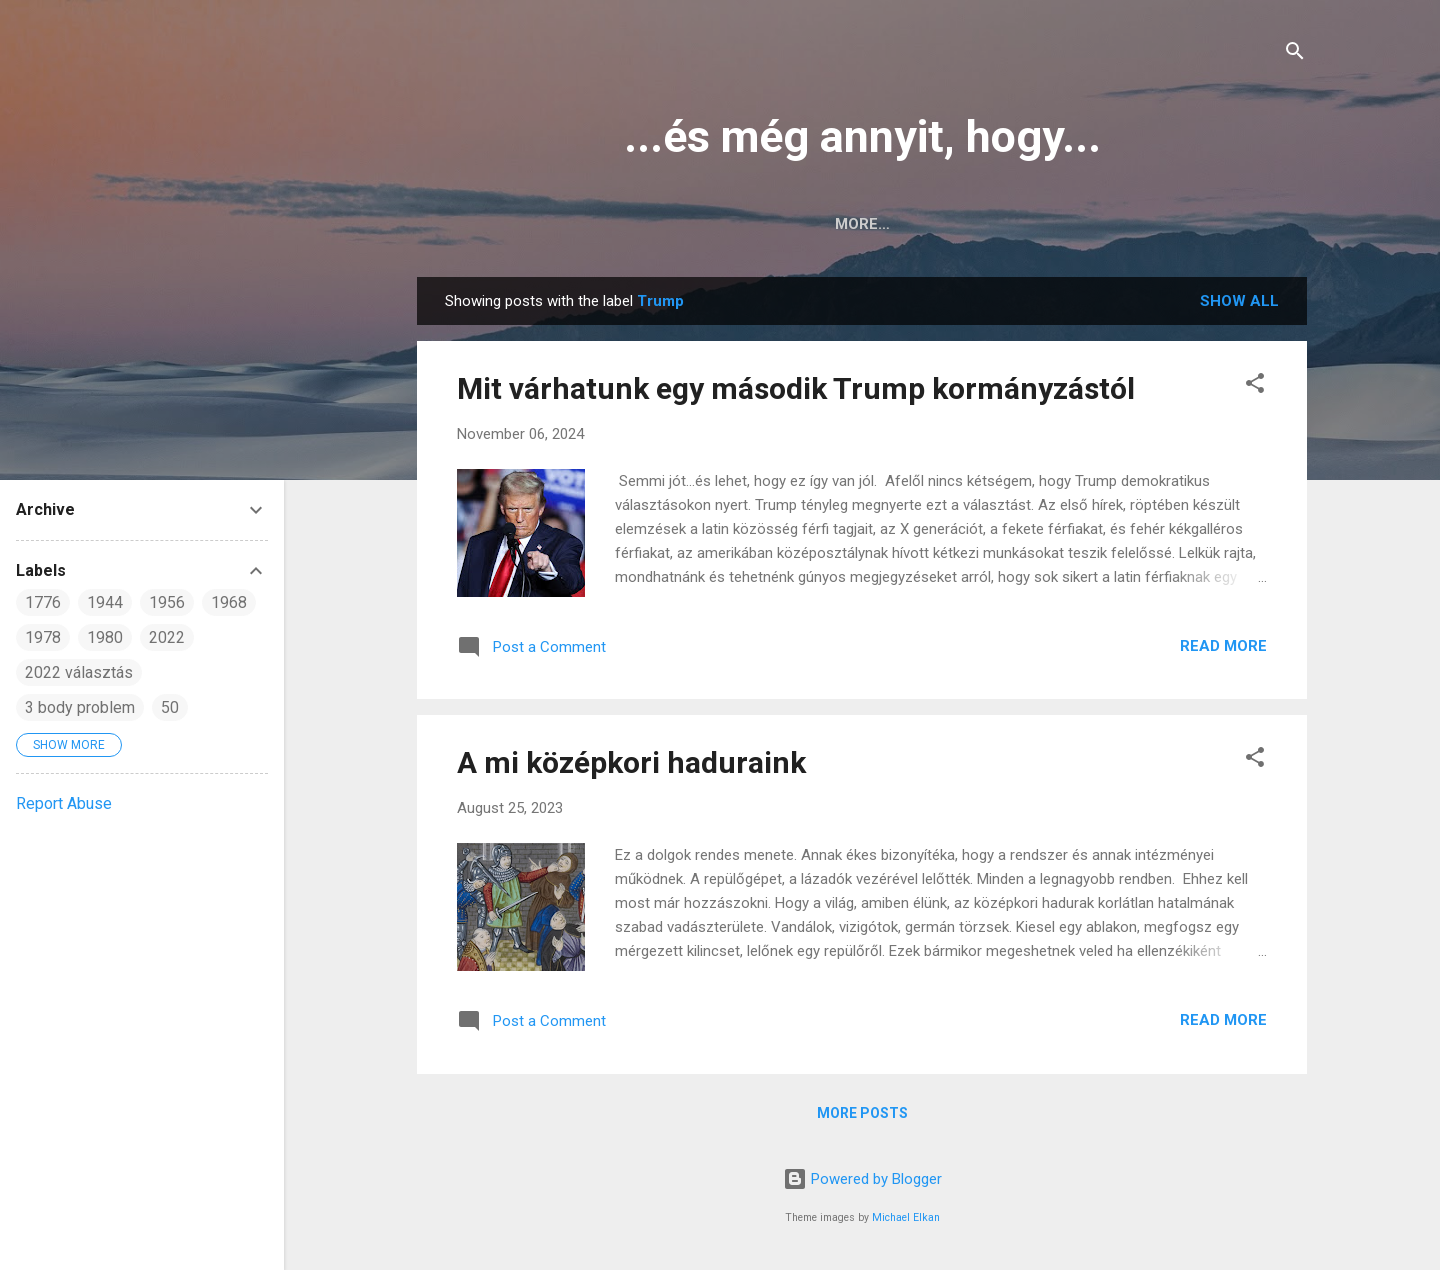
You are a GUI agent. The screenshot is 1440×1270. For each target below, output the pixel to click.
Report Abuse (64, 803)
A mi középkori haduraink (631, 762)
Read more (1223, 646)
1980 (105, 637)
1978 (43, 637)
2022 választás (79, 672)
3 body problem (80, 707)
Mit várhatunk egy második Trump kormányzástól (796, 388)
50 (170, 707)
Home (784, 224)
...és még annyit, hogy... (862, 136)
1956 (167, 602)
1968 (229, 602)
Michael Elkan (906, 1217)
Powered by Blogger (862, 1179)
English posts (902, 224)
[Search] (1295, 54)
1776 (43, 602)
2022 (167, 637)
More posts (862, 1113)
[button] (1255, 386)
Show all (1239, 301)
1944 (105, 602)
